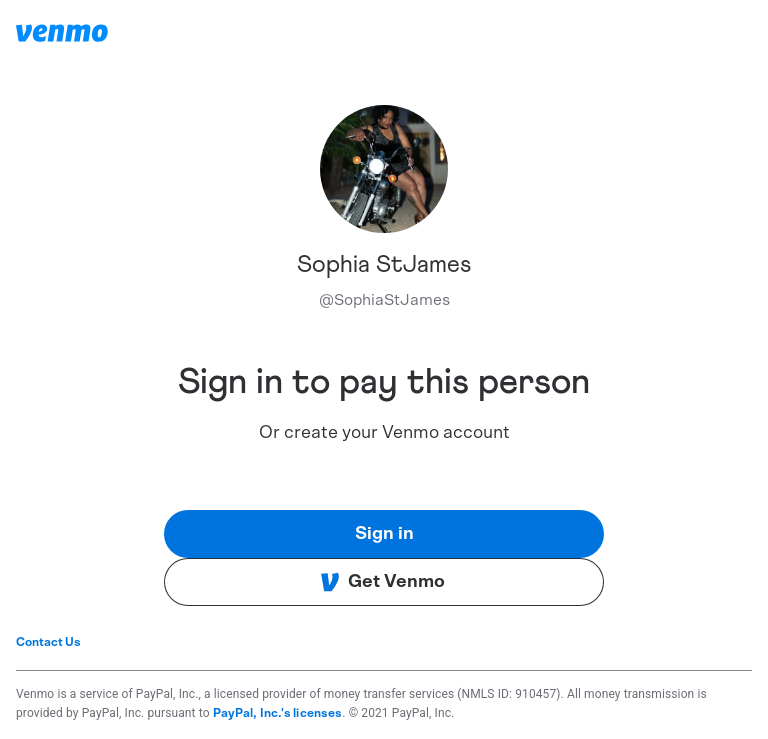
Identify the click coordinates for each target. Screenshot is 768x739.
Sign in (384, 534)
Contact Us (48, 642)
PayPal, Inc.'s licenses (278, 713)
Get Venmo (382, 582)
